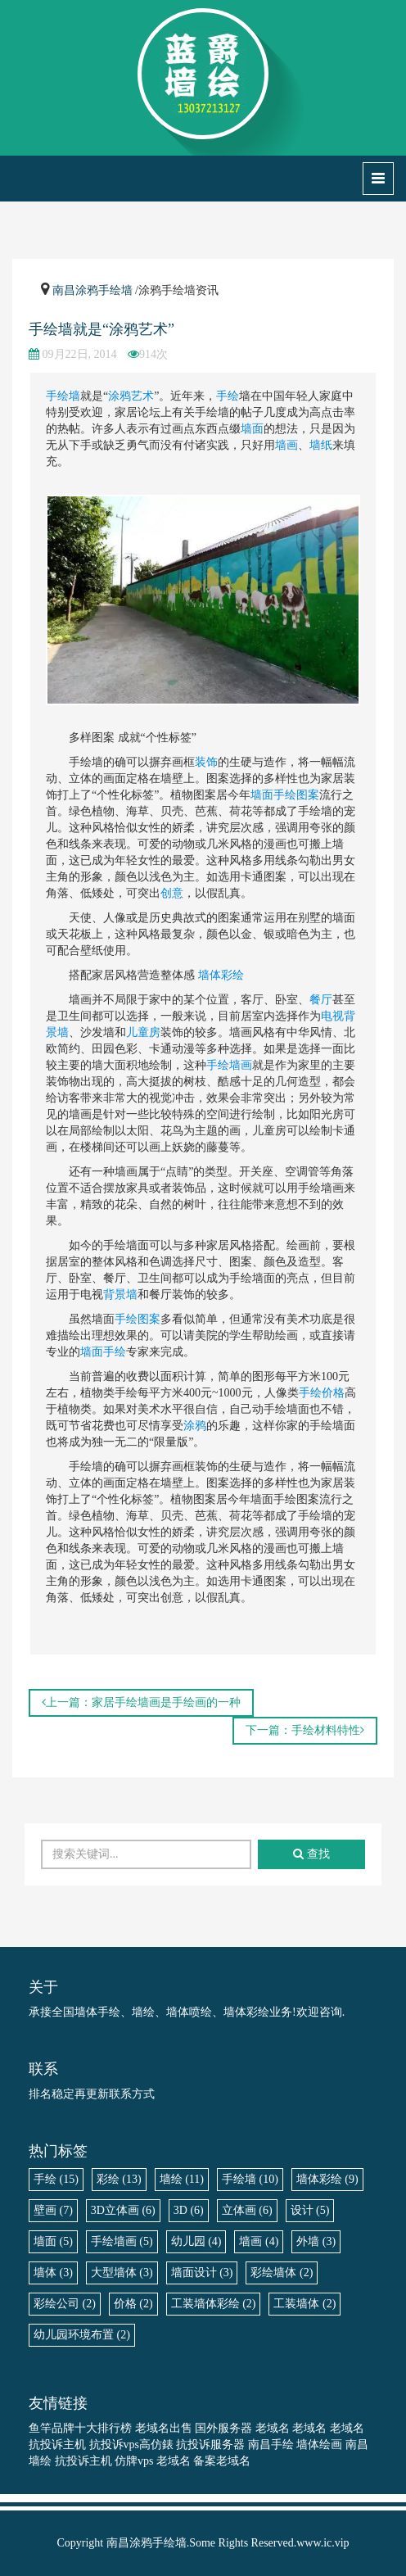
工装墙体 (304, 2304)
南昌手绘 (271, 2444)
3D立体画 (123, 2210)
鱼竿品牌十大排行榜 (80, 2428)
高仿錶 (156, 2444)
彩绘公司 (65, 2304)
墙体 (53, 2272)
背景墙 (120, 1294)
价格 (133, 2304)
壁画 (53, 2210)
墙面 (252, 429)
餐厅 (320, 1000)
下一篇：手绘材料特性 (305, 1730)
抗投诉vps (114, 2444)
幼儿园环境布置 (82, 2335)
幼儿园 (196, 2241)
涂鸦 (194, 1425)
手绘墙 (63, 396)
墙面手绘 (103, 1352)
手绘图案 (137, 1319)
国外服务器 (223, 2428)
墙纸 (320, 445)
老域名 (272, 2428)
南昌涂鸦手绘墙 (92, 290)
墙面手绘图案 (284, 795)
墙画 (286, 445)
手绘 (227, 396)
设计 (310, 2210)
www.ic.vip (322, 2543)
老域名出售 (163, 2428)
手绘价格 (322, 1393)
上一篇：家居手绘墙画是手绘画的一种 (141, 1702)
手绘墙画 (229, 1065)
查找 (311, 1854)
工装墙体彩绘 (213, 2304)
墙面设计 (202, 2272)
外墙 (316, 2241)
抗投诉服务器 (210, 2444)
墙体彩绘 (221, 975)
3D (189, 2210)
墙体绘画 (319, 2444)
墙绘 (182, 2179)
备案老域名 (221, 2461)
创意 (171, 893)
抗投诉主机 (57, 2444)
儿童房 (143, 1032)
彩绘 (119, 2179)
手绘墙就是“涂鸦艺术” (101, 329)
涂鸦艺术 (131, 396)
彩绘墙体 (281, 2272)
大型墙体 (122, 2272)
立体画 (247, 2210)
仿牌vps (134, 2461)
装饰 (206, 762)
